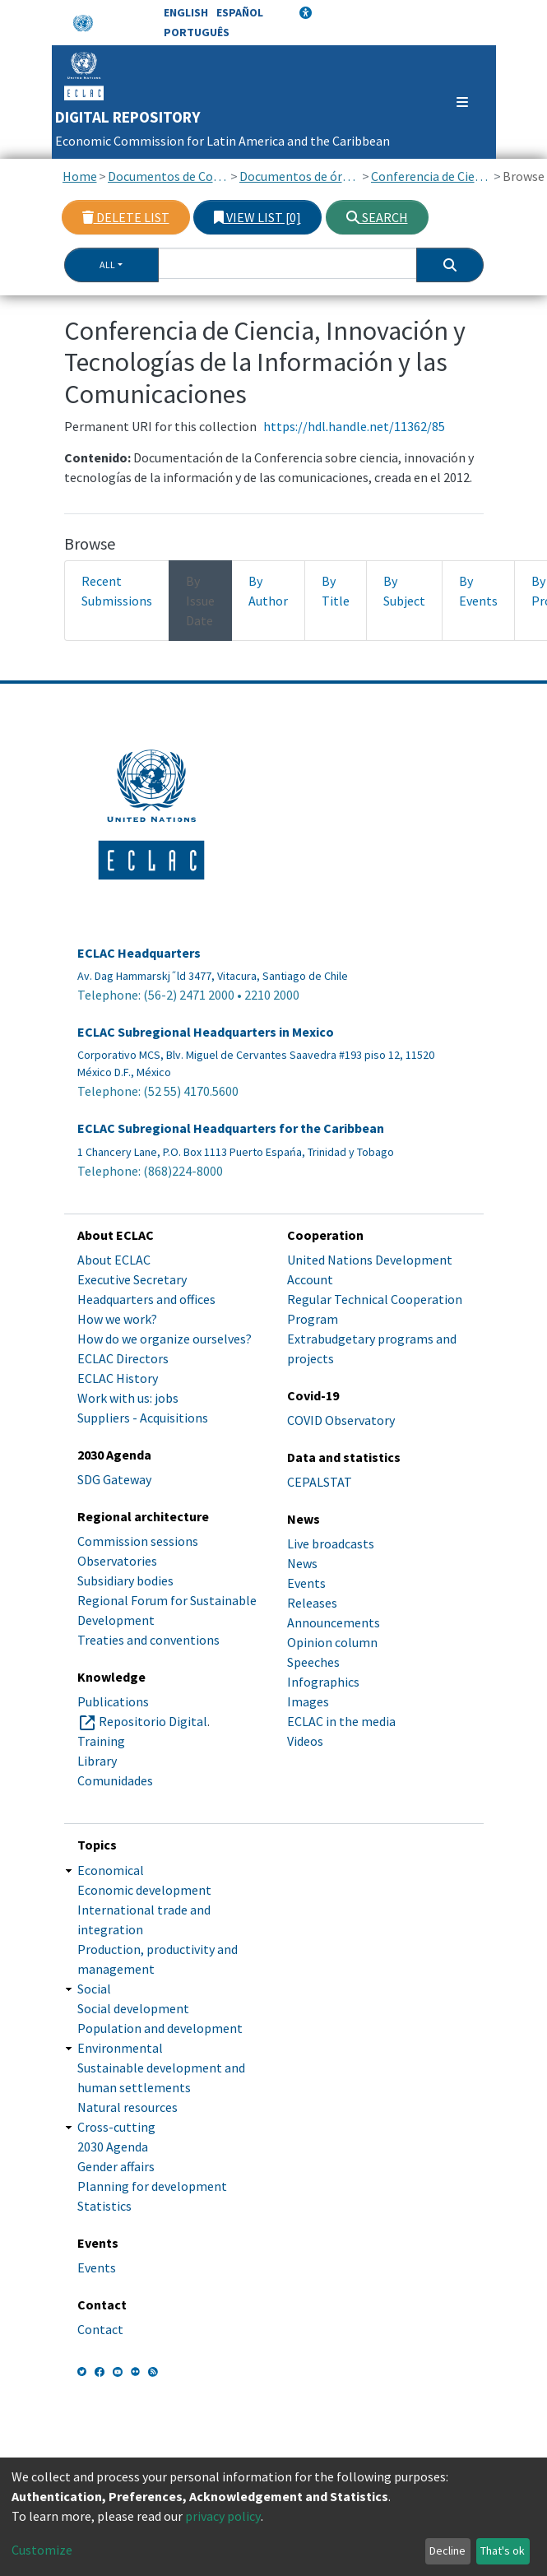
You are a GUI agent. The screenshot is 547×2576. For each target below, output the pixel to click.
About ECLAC (114, 1259)
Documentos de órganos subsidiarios (299, 176)
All (107, 264)
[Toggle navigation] (454, 102)
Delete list (125, 217)
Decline (447, 2550)
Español (239, 12)
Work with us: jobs (127, 1398)
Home (80, 176)
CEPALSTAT (319, 1482)
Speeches (313, 1662)
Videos (305, 1741)
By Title (336, 591)
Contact (100, 2329)
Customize (42, 2549)
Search (377, 217)
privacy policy (223, 2516)
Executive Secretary (132, 1279)
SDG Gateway (114, 1479)
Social (94, 1988)
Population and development (160, 2028)
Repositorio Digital (153, 1721)
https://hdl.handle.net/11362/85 (354, 426)
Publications (113, 1701)
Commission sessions (137, 1541)
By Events (478, 591)
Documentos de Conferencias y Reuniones (168, 176)
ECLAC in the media (341, 1721)
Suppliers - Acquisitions (142, 1417)
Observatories (117, 1561)
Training (101, 1741)
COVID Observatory (341, 1420)
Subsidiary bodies (125, 1580)
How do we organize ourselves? (164, 1338)
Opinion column (332, 1642)
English (186, 12)
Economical (110, 1870)
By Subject (404, 591)
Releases (312, 1602)
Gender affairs (116, 2166)
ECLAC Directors (123, 1358)
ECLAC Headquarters (139, 953)
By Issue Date (200, 601)
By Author (268, 591)
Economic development (144, 1890)
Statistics (104, 2206)
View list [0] (257, 217)
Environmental (120, 2048)
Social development (133, 2008)
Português (196, 32)
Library (97, 1760)
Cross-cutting (116, 2127)
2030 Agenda (112, 2146)
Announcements (333, 1622)
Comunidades (115, 1780)
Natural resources (127, 2107)
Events (306, 1583)
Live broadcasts (330, 1543)
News (302, 1563)
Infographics (323, 1681)
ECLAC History (117, 1378)
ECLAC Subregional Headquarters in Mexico (205, 1032)
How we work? (117, 1319)
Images (308, 1701)
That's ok (502, 2550)
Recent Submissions (116, 591)
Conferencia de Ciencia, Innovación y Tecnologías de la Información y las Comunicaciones (431, 176)
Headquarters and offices (146, 1299)
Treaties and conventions (148, 1639)
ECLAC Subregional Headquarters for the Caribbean (230, 1128)
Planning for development (152, 2186)
